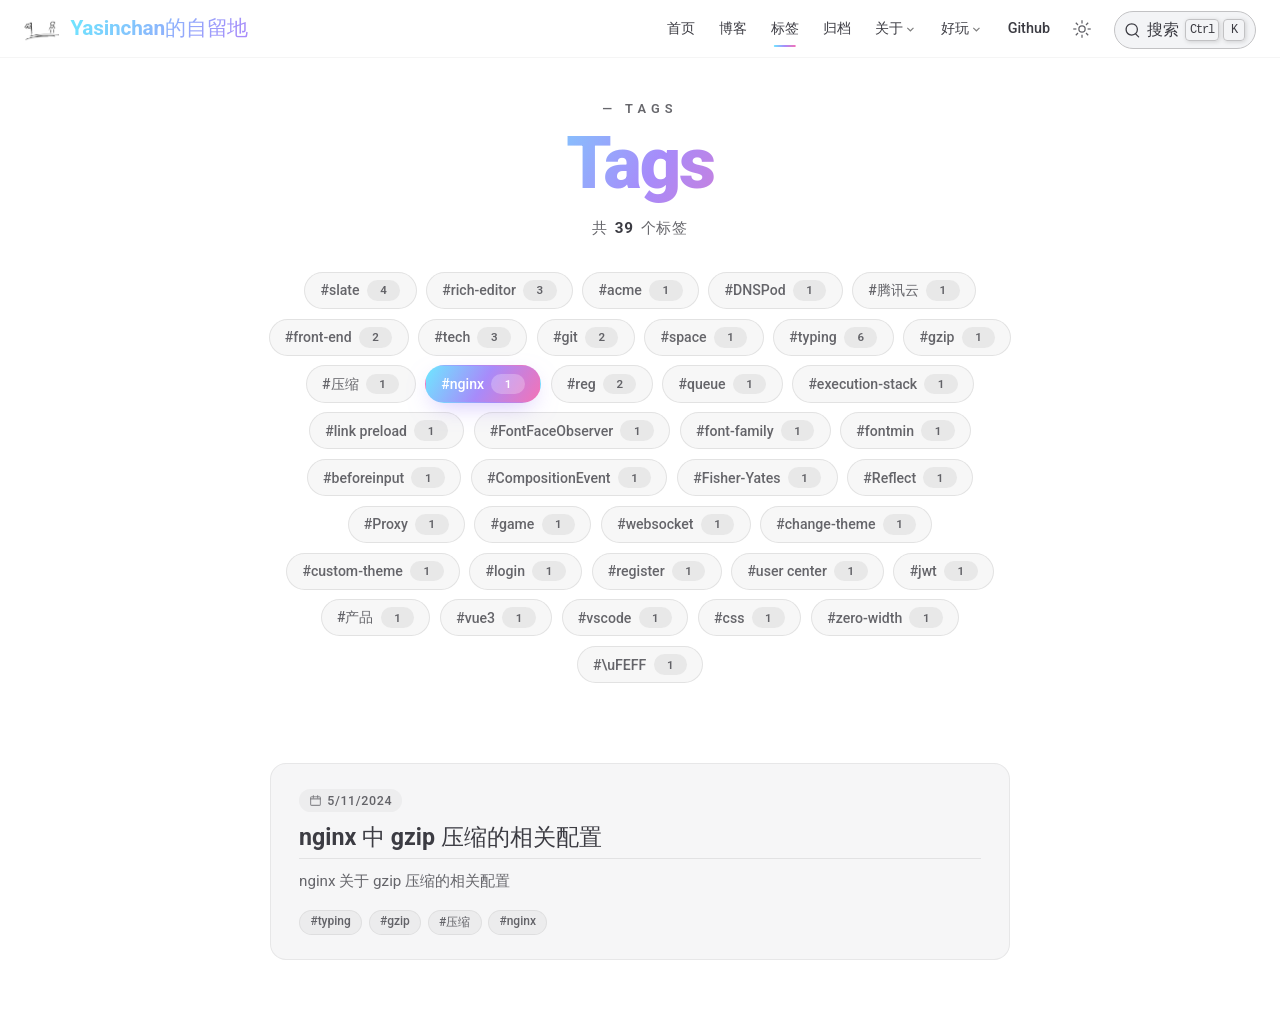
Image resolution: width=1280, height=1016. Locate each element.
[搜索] (1185, 30)
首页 (681, 28)
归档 (837, 28)
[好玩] (962, 29)
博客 (733, 28)
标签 (785, 28)
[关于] (896, 29)
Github (1029, 28)
